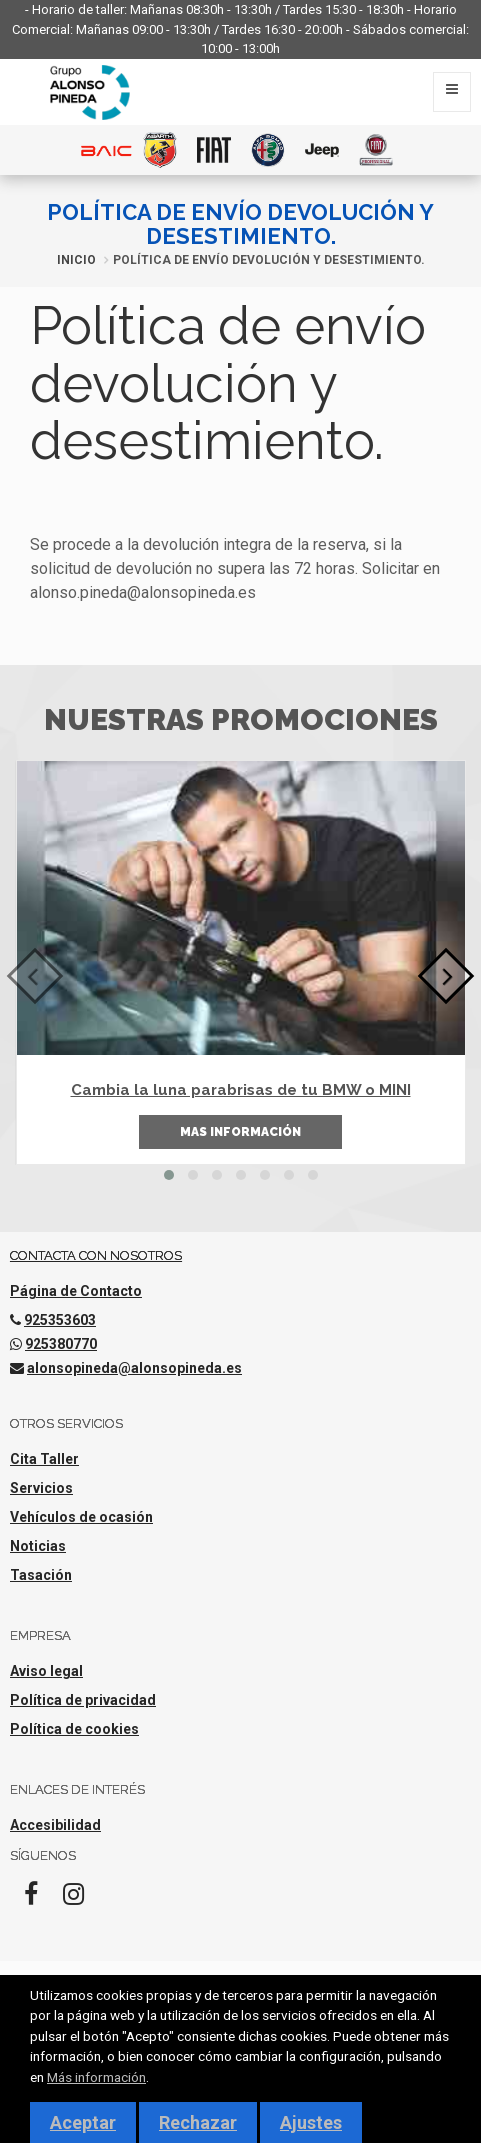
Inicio (76, 260)
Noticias (38, 1546)
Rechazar (198, 2122)
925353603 (60, 1320)
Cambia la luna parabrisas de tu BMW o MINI (241, 1090)
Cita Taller (44, 1459)
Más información (96, 2077)
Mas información (240, 1132)
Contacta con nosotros (96, 1255)
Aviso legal (46, 1671)
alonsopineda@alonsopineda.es (134, 1368)
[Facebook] (31, 1900)
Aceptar (83, 2122)
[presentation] (35, 976)
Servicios (41, 1488)
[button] (169, 1175)
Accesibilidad (55, 1825)
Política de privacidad (83, 1700)
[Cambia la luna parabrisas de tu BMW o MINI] (241, 908)
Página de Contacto (76, 1291)
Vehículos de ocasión (81, 1517)
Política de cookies (74, 1729)
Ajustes (311, 2122)
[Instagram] (73, 1900)
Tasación (41, 1575)
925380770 (61, 1344)
